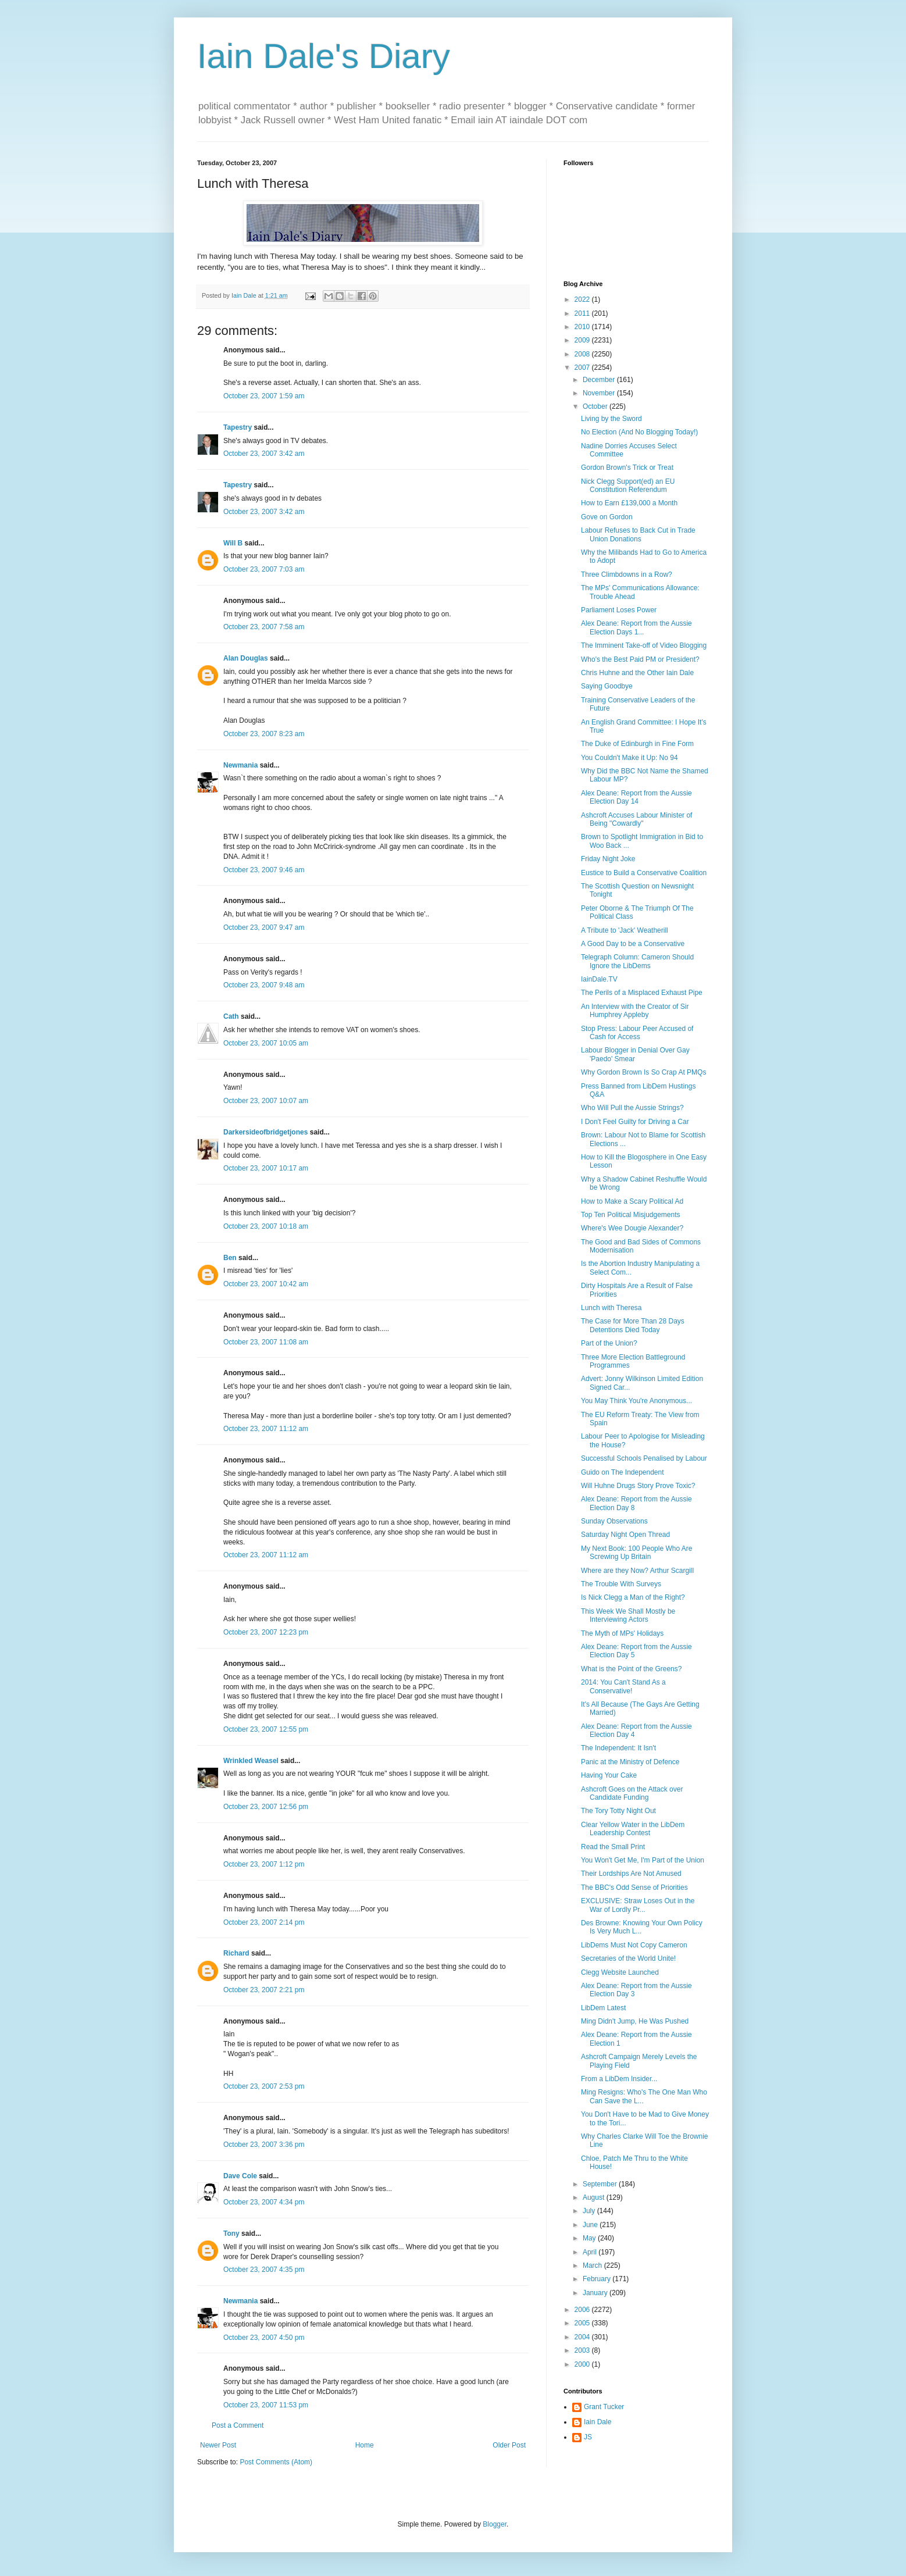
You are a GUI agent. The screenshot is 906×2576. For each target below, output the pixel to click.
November (600, 393)
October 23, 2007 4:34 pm (263, 2202)
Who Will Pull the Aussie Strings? (632, 1108)
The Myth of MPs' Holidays (622, 1633)
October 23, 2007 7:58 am (263, 627)
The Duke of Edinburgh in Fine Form (637, 744)
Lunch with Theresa (611, 1308)
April (590, 2252)
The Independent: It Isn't (618, 1748)
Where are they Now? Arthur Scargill (637, 1571)
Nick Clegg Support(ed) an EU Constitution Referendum (628, 485)
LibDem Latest (603, 2008)
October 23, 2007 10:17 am (265, 1168)
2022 (583, 299)
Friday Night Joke (608, 859)
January (596, 2293)
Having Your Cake (609, 1775)
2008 (583, 354)
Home (364, 2445)
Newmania (240, 765)
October (596, 406)
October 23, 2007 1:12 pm (263, 1864)
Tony (231, 2233)
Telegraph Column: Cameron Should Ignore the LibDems (637, 961)
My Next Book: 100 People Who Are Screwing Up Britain (636, 1552)
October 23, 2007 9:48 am (263, 985)
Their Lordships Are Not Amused (631, 1873)
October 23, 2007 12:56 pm (265, 1807)
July (590, 2211)
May (590, 2238)
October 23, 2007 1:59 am (263, 396)
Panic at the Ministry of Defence (630, 1762)
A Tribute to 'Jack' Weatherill (624, 930)
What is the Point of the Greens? (631, 1669)
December (600, 380)
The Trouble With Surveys (621, 1584)
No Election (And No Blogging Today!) (639, 432)
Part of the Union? (609, 1343)
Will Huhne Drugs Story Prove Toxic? (638, 1486)
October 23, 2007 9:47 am (263, 927)
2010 (583, 327)
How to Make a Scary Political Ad (632, 1201)
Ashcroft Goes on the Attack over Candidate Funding (632, 1793)
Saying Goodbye (607, 686)
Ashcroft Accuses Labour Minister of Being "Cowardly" (636, 819)
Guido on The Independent (622, 1472)
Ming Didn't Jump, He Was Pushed (635, 2021)
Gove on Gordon (607, 517)
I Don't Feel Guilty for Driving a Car (635, 1122)
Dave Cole (240, 2176)
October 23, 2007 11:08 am (265, 1342)
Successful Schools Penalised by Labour (644, 1458)
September (601, 2184)
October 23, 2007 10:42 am (265, 1284)
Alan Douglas (245, 658)
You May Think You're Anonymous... (636, 1401)
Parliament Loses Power (619, 610)
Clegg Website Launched (620, 1972)
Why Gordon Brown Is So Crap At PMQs (643, 1072)
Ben (230, 1258)
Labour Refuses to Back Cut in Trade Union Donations (638, 534)
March (593, 2265)
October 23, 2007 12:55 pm (265, 1729)
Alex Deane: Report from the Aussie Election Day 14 (636, 797)
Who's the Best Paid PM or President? (640, 659)
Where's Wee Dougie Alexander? (632, 1228)
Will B (232, 543)
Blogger (494, 2524)
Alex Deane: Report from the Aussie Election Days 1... (636, 627)
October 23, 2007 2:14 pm (263, 1922)
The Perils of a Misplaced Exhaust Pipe (641, 993)
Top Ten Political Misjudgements (630, 1215)
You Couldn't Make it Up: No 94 (629, 758)
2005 (583, 2323)
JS (588, 2437)
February (597, 2279)
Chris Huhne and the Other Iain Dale (637, 673)
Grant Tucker (604, 2407)
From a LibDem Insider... (619, 2079)
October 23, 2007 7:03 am (263, 569)
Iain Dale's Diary (323, 56)
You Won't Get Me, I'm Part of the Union (642, 1860)
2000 (583, 2364)
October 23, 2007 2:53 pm (263, 2086)
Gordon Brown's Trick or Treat (627, 467)
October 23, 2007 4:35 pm (263, 2269)
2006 (583, 2310)
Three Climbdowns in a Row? (626, 574)
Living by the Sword (611, 419)
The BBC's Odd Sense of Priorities (634, 1887)
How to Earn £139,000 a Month (629, 503)
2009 (583, 340)
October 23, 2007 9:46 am (263, 870)
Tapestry (237, 427)
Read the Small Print (613, 1847)
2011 (583, 313)
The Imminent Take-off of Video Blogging (644, 645)
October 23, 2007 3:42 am (263, 453)
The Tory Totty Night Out (618, 1811)
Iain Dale (597, 2422)
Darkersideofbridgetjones (265, 1132)
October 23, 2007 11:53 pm (265, 2405)
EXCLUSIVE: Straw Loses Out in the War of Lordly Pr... (637, 1905)
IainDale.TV (599, 979)
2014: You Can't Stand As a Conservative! (623, 1686)
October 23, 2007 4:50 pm (263, 2338)
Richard (236, 1953)
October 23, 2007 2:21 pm (263, 1990)
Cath (231, 1016)
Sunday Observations (614, 1521)
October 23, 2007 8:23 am (263, 734)
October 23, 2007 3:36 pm (263, 2144)
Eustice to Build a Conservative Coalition (644, 873)
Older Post (509, 2445)
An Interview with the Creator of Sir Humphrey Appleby (635, 1010)
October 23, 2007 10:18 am (265, 1226)
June (591, 2225)
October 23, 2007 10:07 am (265, 1101)
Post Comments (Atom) (276, 2462)
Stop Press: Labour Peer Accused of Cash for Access (637, 1033)
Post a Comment (237, 2425)
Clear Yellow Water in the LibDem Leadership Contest (632, 1829)
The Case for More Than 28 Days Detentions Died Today (632, 1325)
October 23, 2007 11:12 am (265, 1429)
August (595, 2197)
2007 (583, 367)
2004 (583, 2337)
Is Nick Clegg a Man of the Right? (633, 1597)
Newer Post (218, 2445)
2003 (583, 2350)
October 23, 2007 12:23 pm (265, 1632)
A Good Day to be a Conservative (632, 944)
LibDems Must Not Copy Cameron (634, 1945)
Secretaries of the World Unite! (628, 1958)
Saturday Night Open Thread (625, 1534)
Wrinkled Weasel (251, 1761)
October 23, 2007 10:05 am (265, 1043)
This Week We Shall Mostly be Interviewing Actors (628, 1615)
